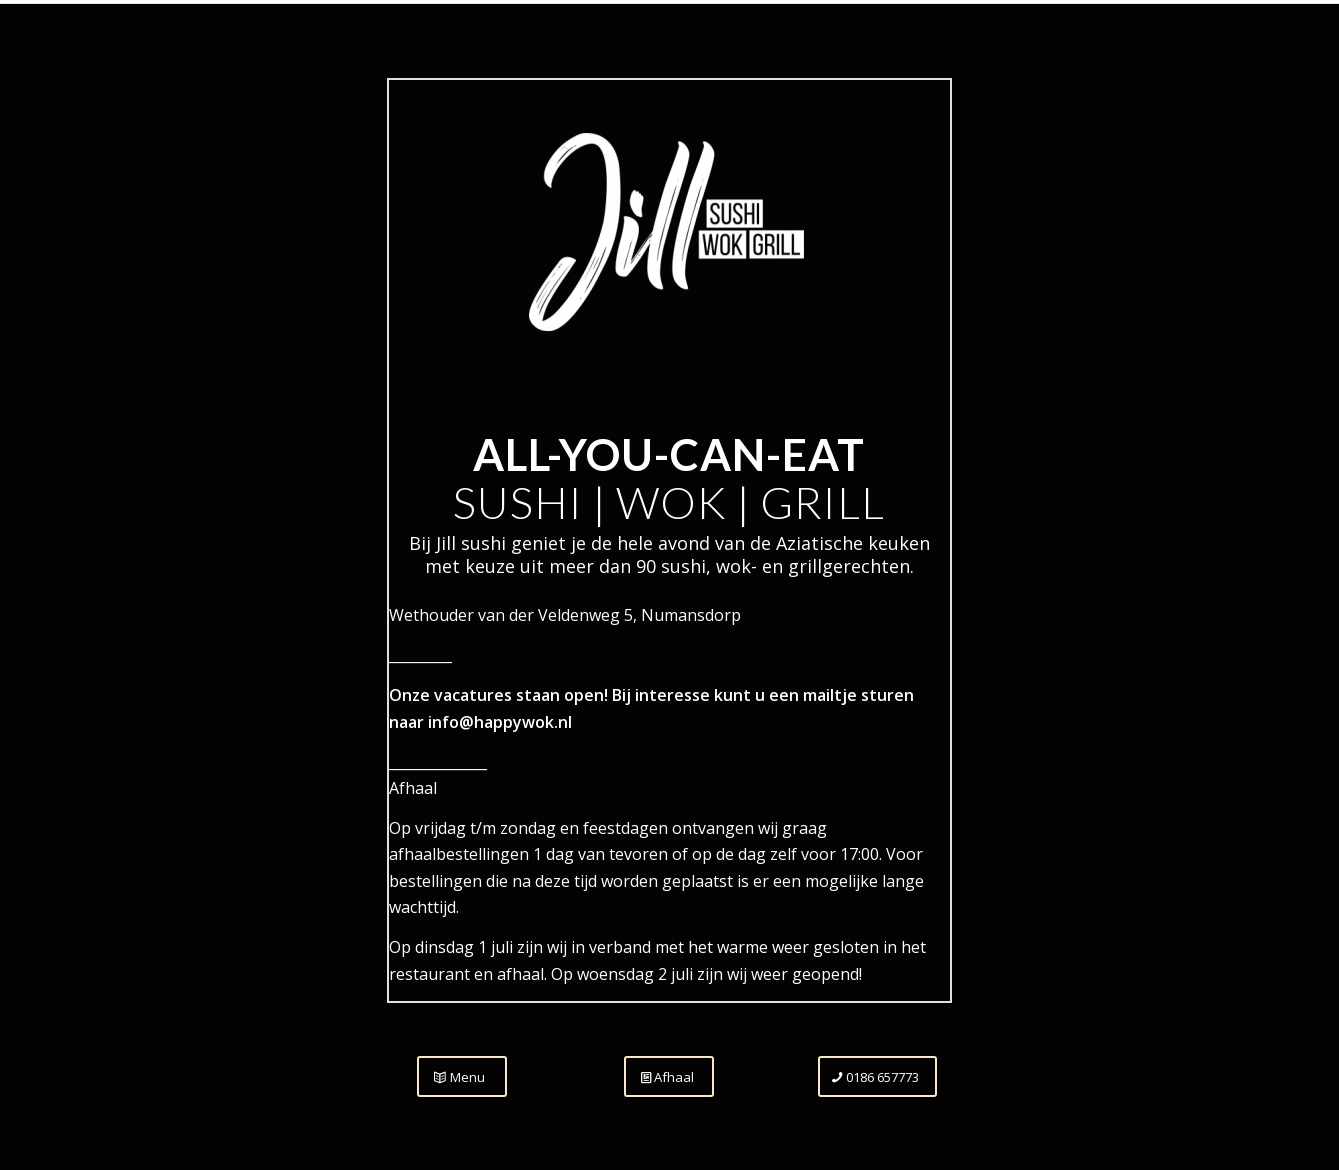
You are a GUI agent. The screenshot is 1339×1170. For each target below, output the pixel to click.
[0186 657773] (877, 1077)
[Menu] (462, 1077)
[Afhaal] (669, 1077)
